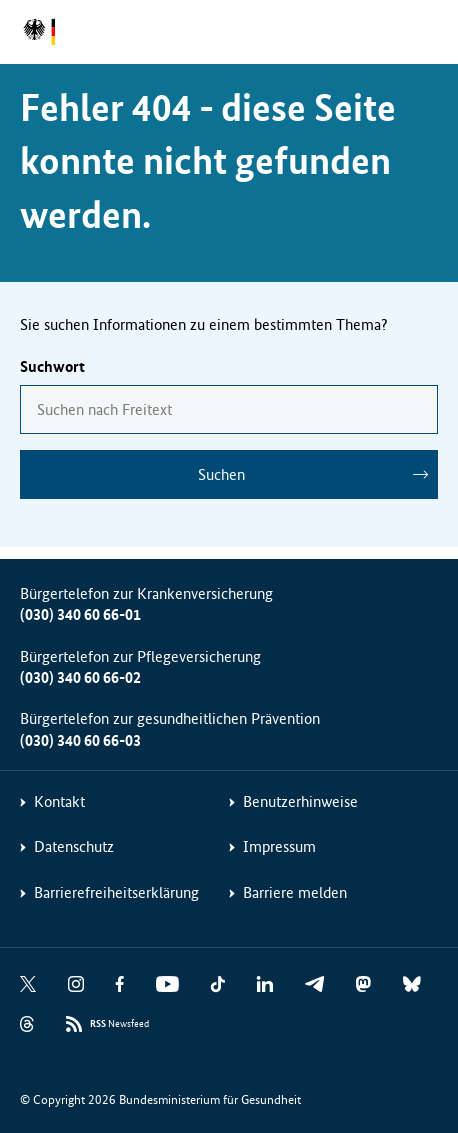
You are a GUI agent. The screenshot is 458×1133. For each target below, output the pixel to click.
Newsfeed (119, 1024)
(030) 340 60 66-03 (80, 740)
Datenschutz (74, 846)
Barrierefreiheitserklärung (116, 892)
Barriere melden (295, 892)
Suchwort (52, 366)
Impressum (279, 846)
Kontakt (59, 801)
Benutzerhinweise (300, 801)
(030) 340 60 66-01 (80, 614)
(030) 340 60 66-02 (80, 677)
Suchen (221, 474)
